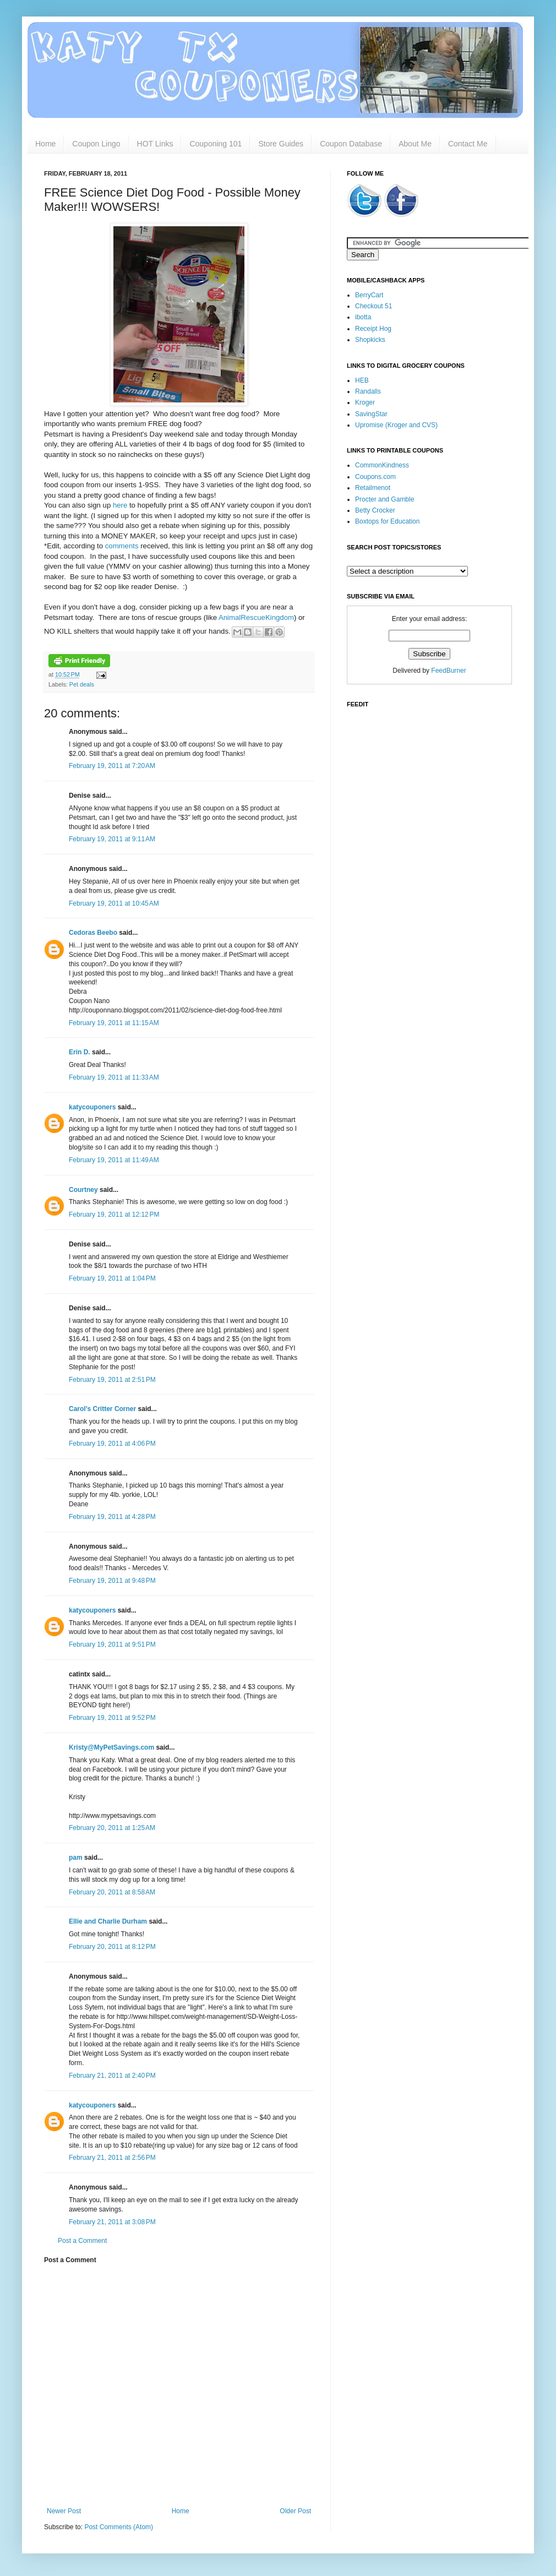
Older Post (295, 2511)
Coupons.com (375, 477)
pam (76, 1857)
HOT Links (155, 143)
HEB (362, 380)
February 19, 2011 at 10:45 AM (114, 903)
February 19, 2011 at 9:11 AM (112, 839)
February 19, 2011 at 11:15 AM (114, 1023)
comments (123, 546)
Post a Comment (82, 2241)
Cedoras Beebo (93, 932)
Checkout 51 (373, 306)
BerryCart (369, 295)
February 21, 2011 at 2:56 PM (112, 2157)
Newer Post (64, 2511)
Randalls (368, 391)
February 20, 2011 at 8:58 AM (112, 1892)
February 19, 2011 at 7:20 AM (112, 766)
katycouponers (92, 1107)
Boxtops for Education (387, 521)
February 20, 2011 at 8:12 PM (112, 1947)
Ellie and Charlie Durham (108, 1921)
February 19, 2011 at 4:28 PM (112, 1517)
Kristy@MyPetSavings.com (111, 1747)
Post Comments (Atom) (118, 2527)
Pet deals (81, 684)
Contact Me (468, 143)
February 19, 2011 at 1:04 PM (112, 1278)
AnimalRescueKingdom (256, 617)
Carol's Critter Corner (102, 1409)
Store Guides (280, 143)
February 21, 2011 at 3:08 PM (112, 2222)
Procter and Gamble (384, 499)
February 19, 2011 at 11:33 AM (114, 1077)
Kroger (365, 402)
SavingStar (371, 414)
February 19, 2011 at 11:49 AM (114, 1160)
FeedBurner (448, 670)
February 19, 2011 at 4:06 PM (112, 1443)
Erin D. (79, 1052)
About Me (415, 143)
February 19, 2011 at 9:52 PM (112, 1718)
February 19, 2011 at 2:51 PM (112, 1380)
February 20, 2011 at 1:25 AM (112, 1828)
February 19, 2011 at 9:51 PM (112, 1644)
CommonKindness (382, 465)
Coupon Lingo (96, 143)
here (121, 505)
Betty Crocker (375, 510)
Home (45, 143)
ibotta (363, 317)
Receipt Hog (373, 329)
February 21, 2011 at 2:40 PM (112, 2075)
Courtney (83, 1190)
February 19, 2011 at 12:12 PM (114, 1214)
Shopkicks (370, 340)
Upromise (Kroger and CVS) (396, 425)
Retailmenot (372, 488)
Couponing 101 (215, 143)
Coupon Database (351, 143)
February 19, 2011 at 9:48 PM (112, 1580)
